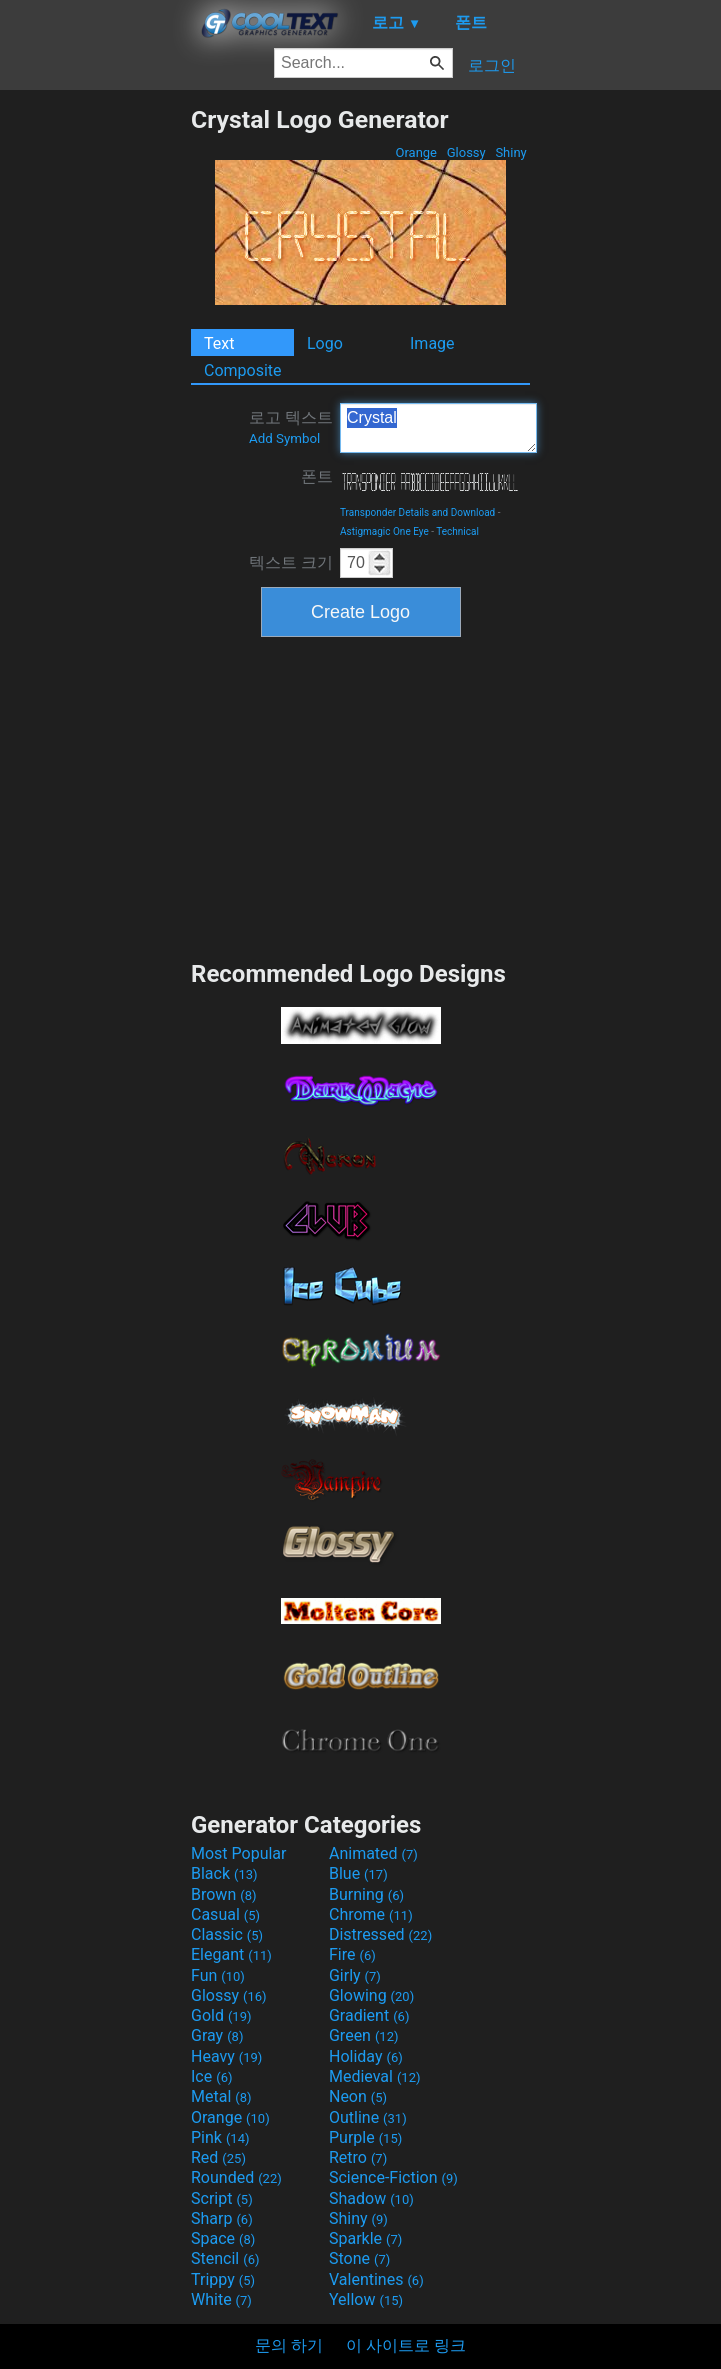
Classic (227, 1934)
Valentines (376, 2279)
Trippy (223, 2279)
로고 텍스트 (291, 427)
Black (224, 1873)
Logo (325, 343)
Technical (457, 531)
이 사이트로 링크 (406, 2345)
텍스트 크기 (291, 562)
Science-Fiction (393, 2177)
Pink (220, 2137)
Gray (217, 2035)
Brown (223, 1894)
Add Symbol (284, 438)
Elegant (231, 1954)
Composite (243, 370)
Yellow (366, 2299)
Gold (221, 2015)
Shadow (371, 2198)
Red (218, 2157)
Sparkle (365, 2238)
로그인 (492, 65)
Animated (373, 1853)
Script (222, 2198)
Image (432, 343)
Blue (358, 1873)
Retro (358, 2157)
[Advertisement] (95, 405)
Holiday (366, 2056)
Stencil (225, 2258)
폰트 (317, 476)
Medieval (375, 2076)
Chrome (371, 1914)
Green (364, 2035)
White (221, 2299)
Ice (211, 2076)
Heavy (226, 2056)
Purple (365, 2137)
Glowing (371, 1995)
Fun (218, 1975)
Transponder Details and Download (417, 512)
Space (223, 2238)
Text (219, 343)
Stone (359, 2258)
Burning (366, 1894)
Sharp (222, 2218)
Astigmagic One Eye (384, 531)
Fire (352, 1954)
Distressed (380, 1934)
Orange (416, 152)
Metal (221, 2096)
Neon (358, 2096)
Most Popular (239, 1853)
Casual (225, 1914)
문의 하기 (289, 2345)
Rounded (236, 2177)
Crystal (438, 428)
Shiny (511, 152)
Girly (355, 1975)
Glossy (465, 152)
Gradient (369, 2015)
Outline (368, 2117)
